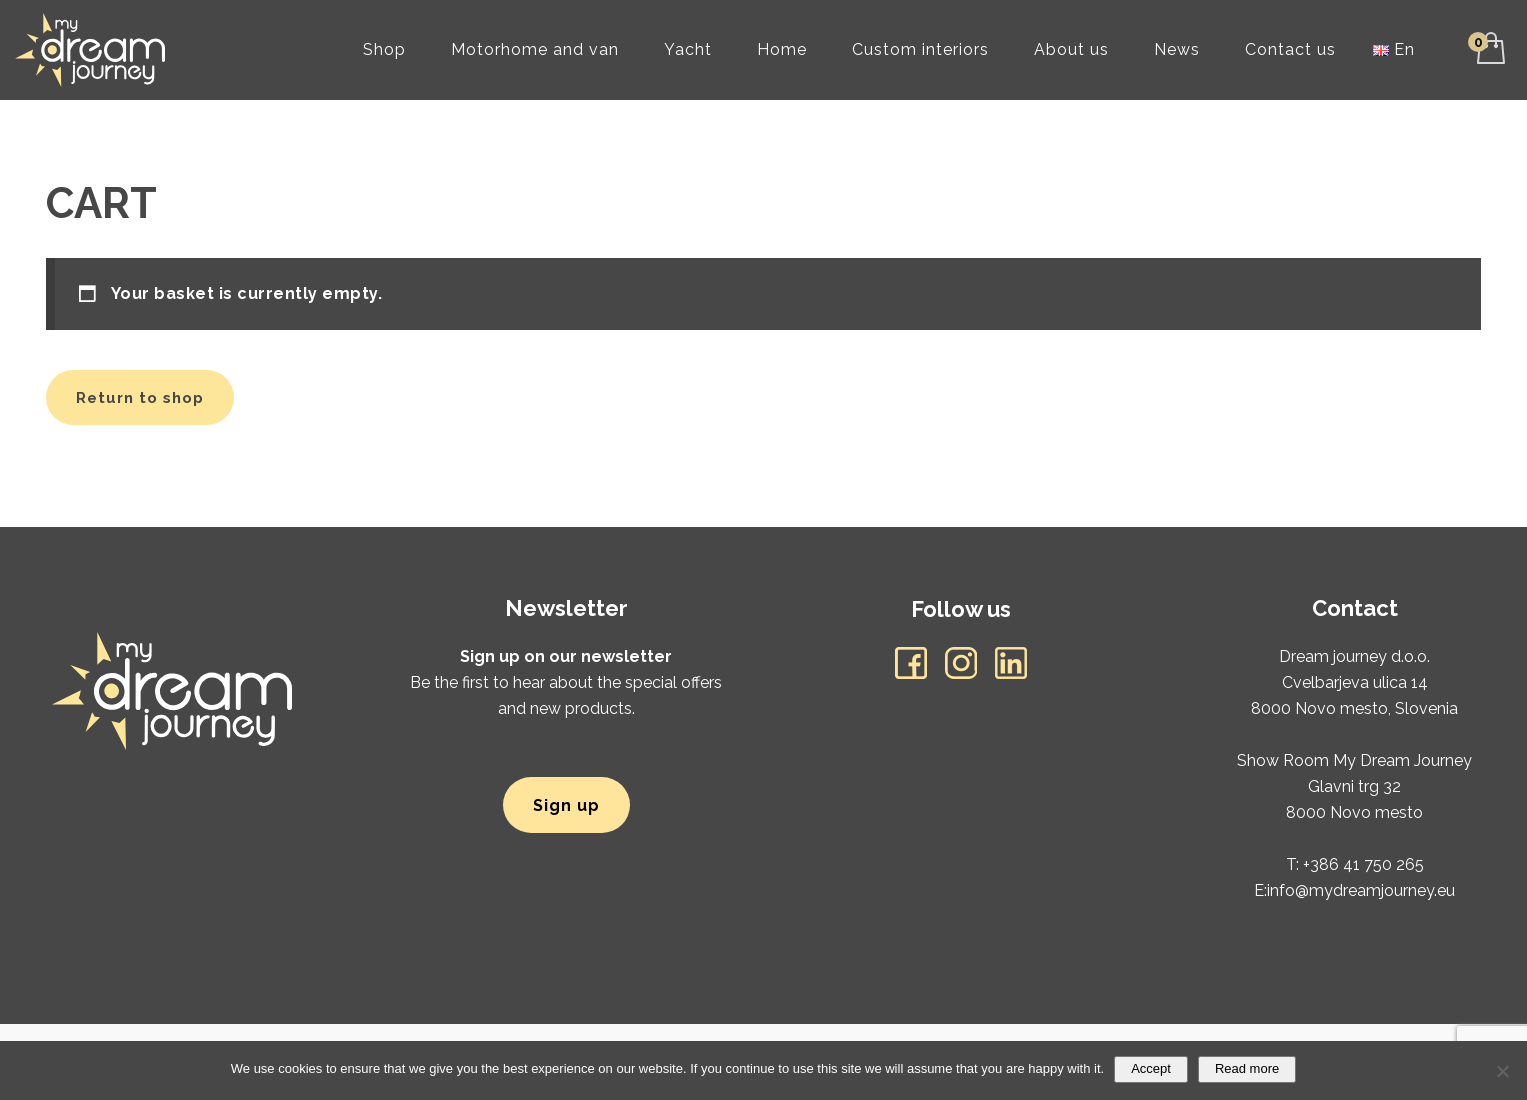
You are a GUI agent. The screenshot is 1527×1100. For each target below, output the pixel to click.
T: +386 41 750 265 (1355, 864)
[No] (1502, 1071)
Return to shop (140, 398)
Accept (1151, 1068)
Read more (1247, 1068)
